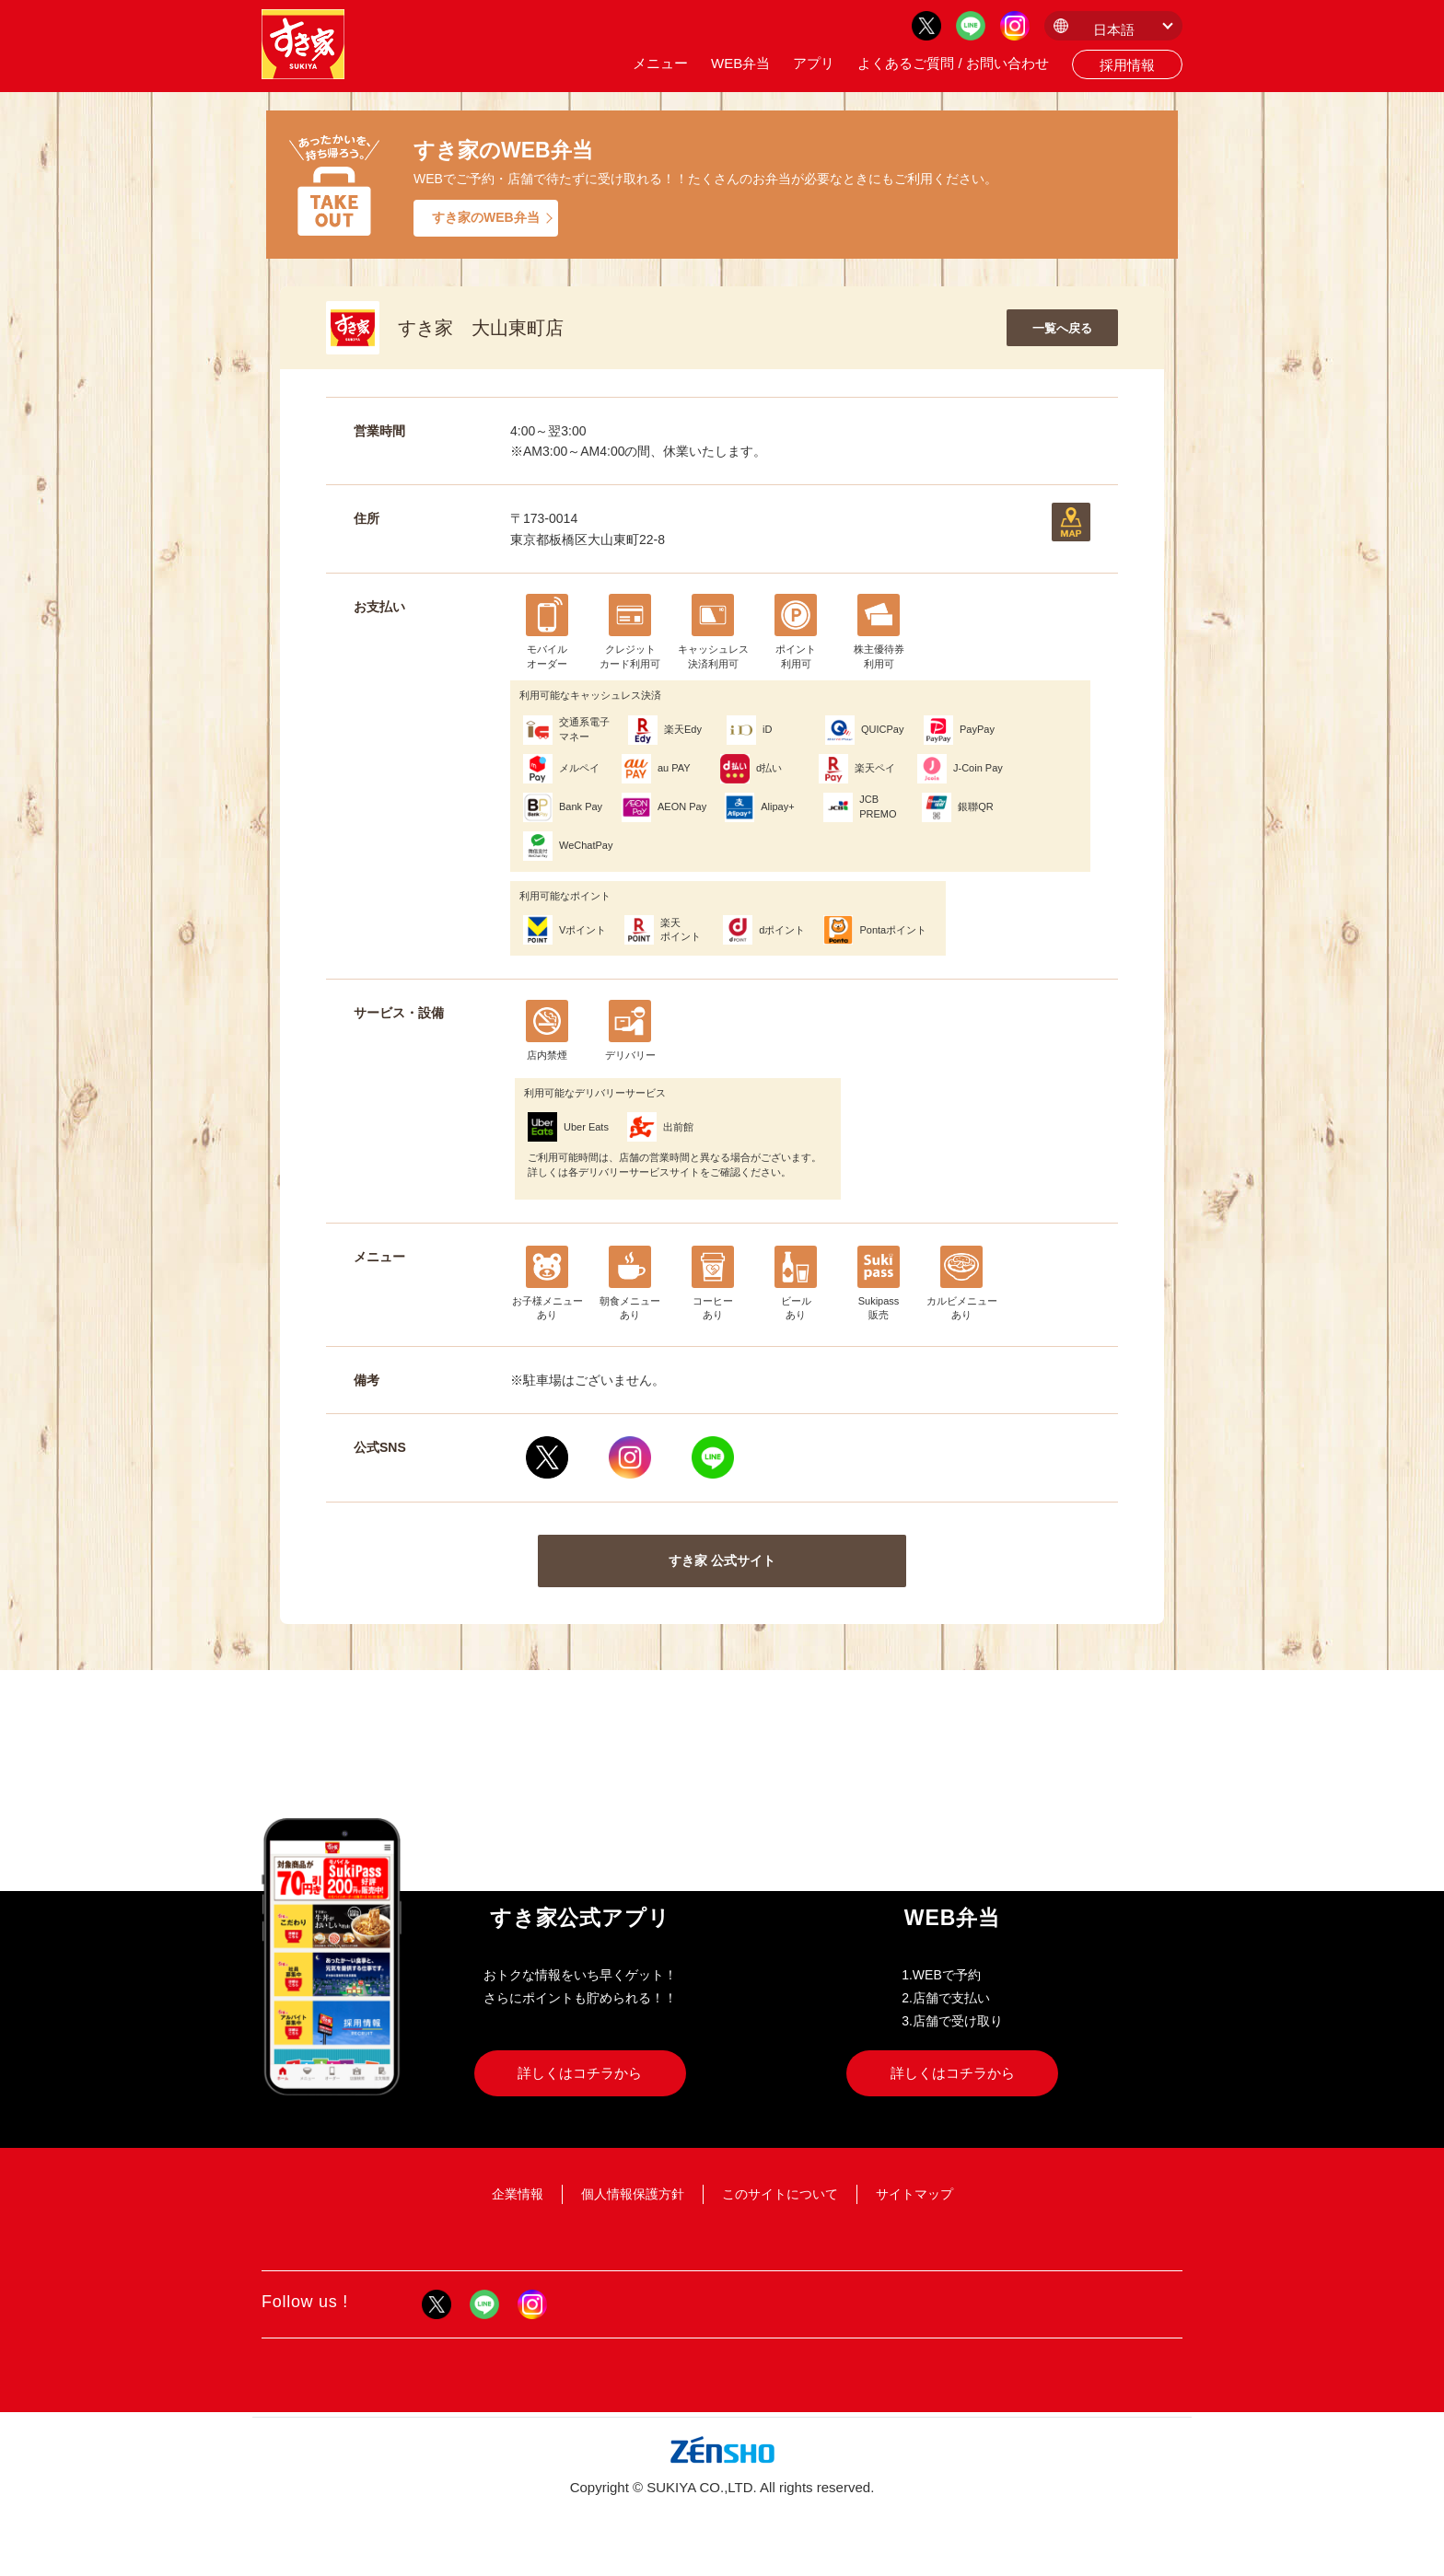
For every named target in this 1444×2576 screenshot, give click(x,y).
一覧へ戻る (1062, 328)
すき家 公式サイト (722, 1560)
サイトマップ (914, 2194)
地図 (1071, 522)
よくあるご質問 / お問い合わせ (953, 63)
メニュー (660, 63)
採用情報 (1127, 65)
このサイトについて (780, 2194)
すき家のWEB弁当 (486, 217)
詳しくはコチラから (580, 2073)
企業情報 (517, 2194)
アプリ (813, 63)
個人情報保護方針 (632, 2194)
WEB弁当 (740, 63)
